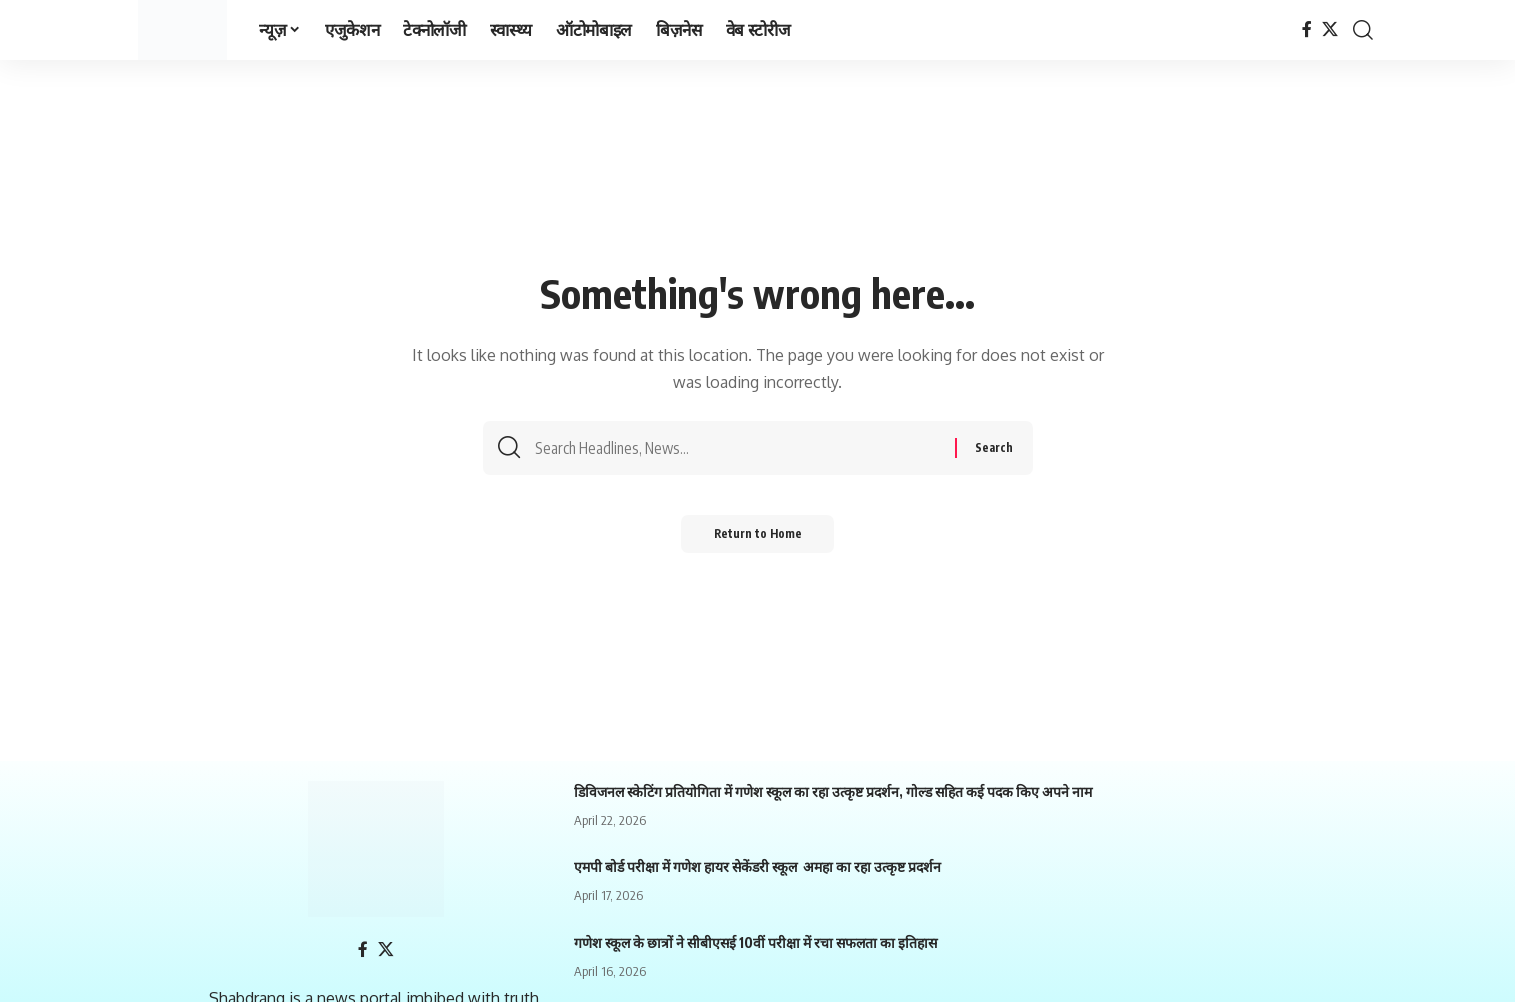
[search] (1363, 30)
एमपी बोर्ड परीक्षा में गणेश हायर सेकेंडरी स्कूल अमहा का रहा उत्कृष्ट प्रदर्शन (757, 866)
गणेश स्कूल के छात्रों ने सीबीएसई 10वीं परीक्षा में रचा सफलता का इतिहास (755, 942)
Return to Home (757, 539)
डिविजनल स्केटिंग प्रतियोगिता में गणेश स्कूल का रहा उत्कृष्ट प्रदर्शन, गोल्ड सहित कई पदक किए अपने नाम (833, 791)
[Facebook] (1307, 29)
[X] (1330, 29)
